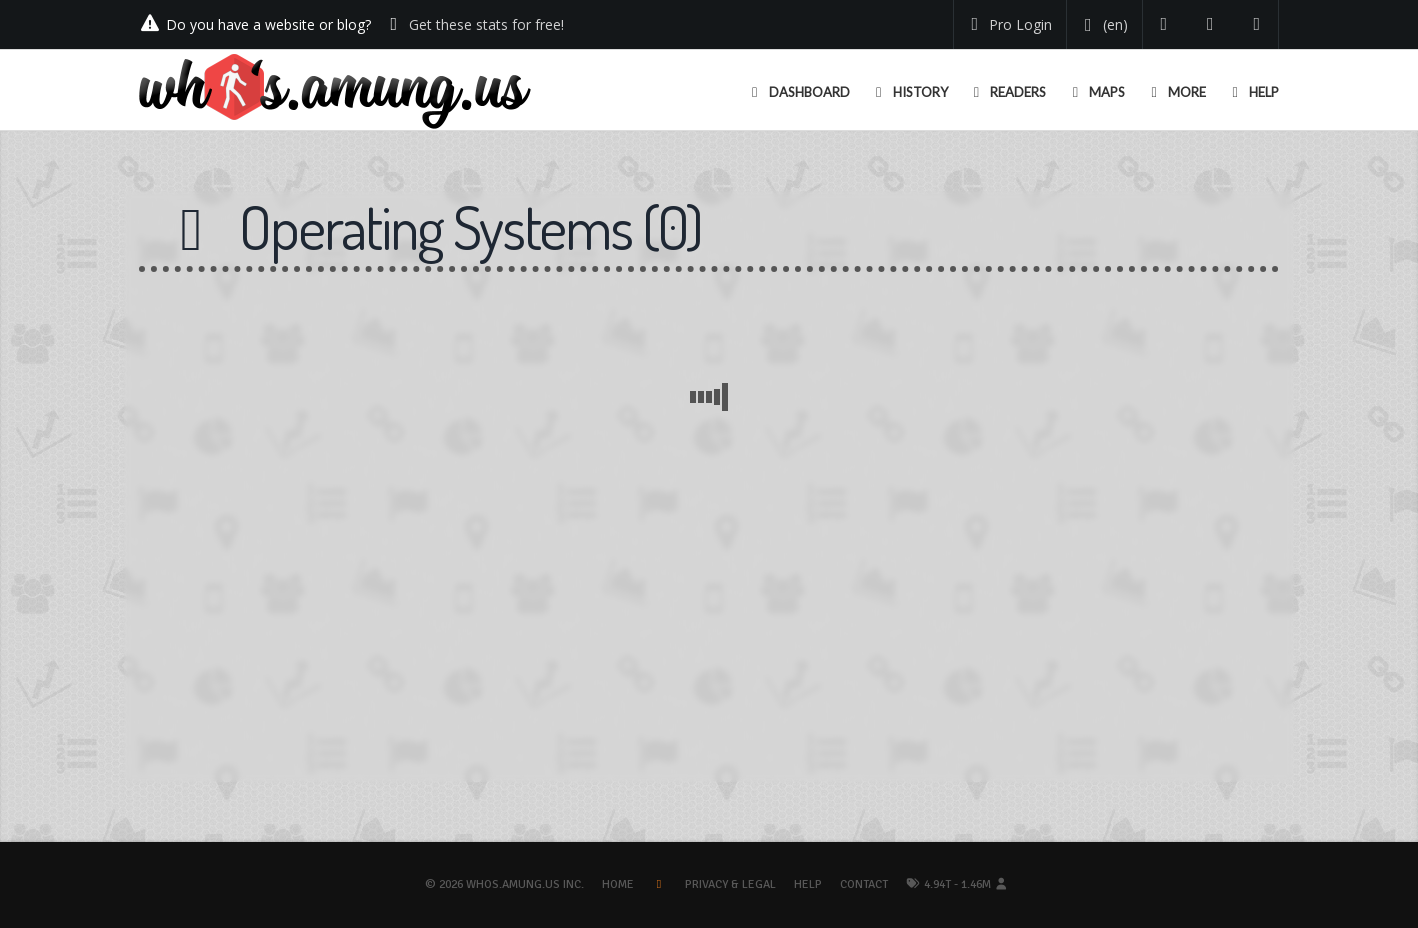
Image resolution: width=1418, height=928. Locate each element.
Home (618, 884)
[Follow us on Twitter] (1164, 24)
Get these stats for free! (486, 24)
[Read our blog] (1210, 24)
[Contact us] (1257, 24)
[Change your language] (1102, 25)
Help (808, 884)
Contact (864, 884)
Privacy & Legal (730, 884)
